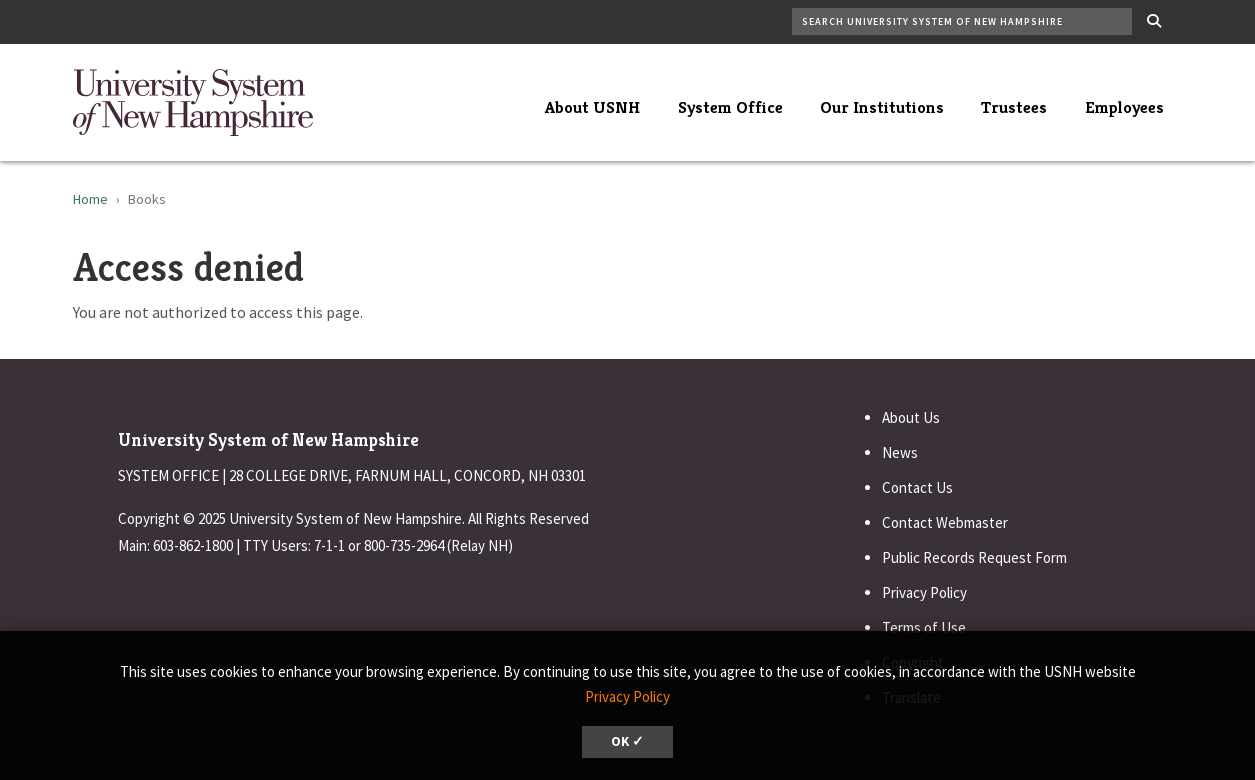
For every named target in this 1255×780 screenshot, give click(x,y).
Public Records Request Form (974, 557)
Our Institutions (882, 107)
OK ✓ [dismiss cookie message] (627, 741)
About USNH (592, 107)
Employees (1124, 107)
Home (90, 199)
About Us (911, 417)
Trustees (1014, 107)
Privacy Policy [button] (627, 696)
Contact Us (917, 487)
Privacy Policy (924, 592)
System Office (730, 107)
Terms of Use (924, 627)
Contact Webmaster (945, 522)
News (900, 452)
